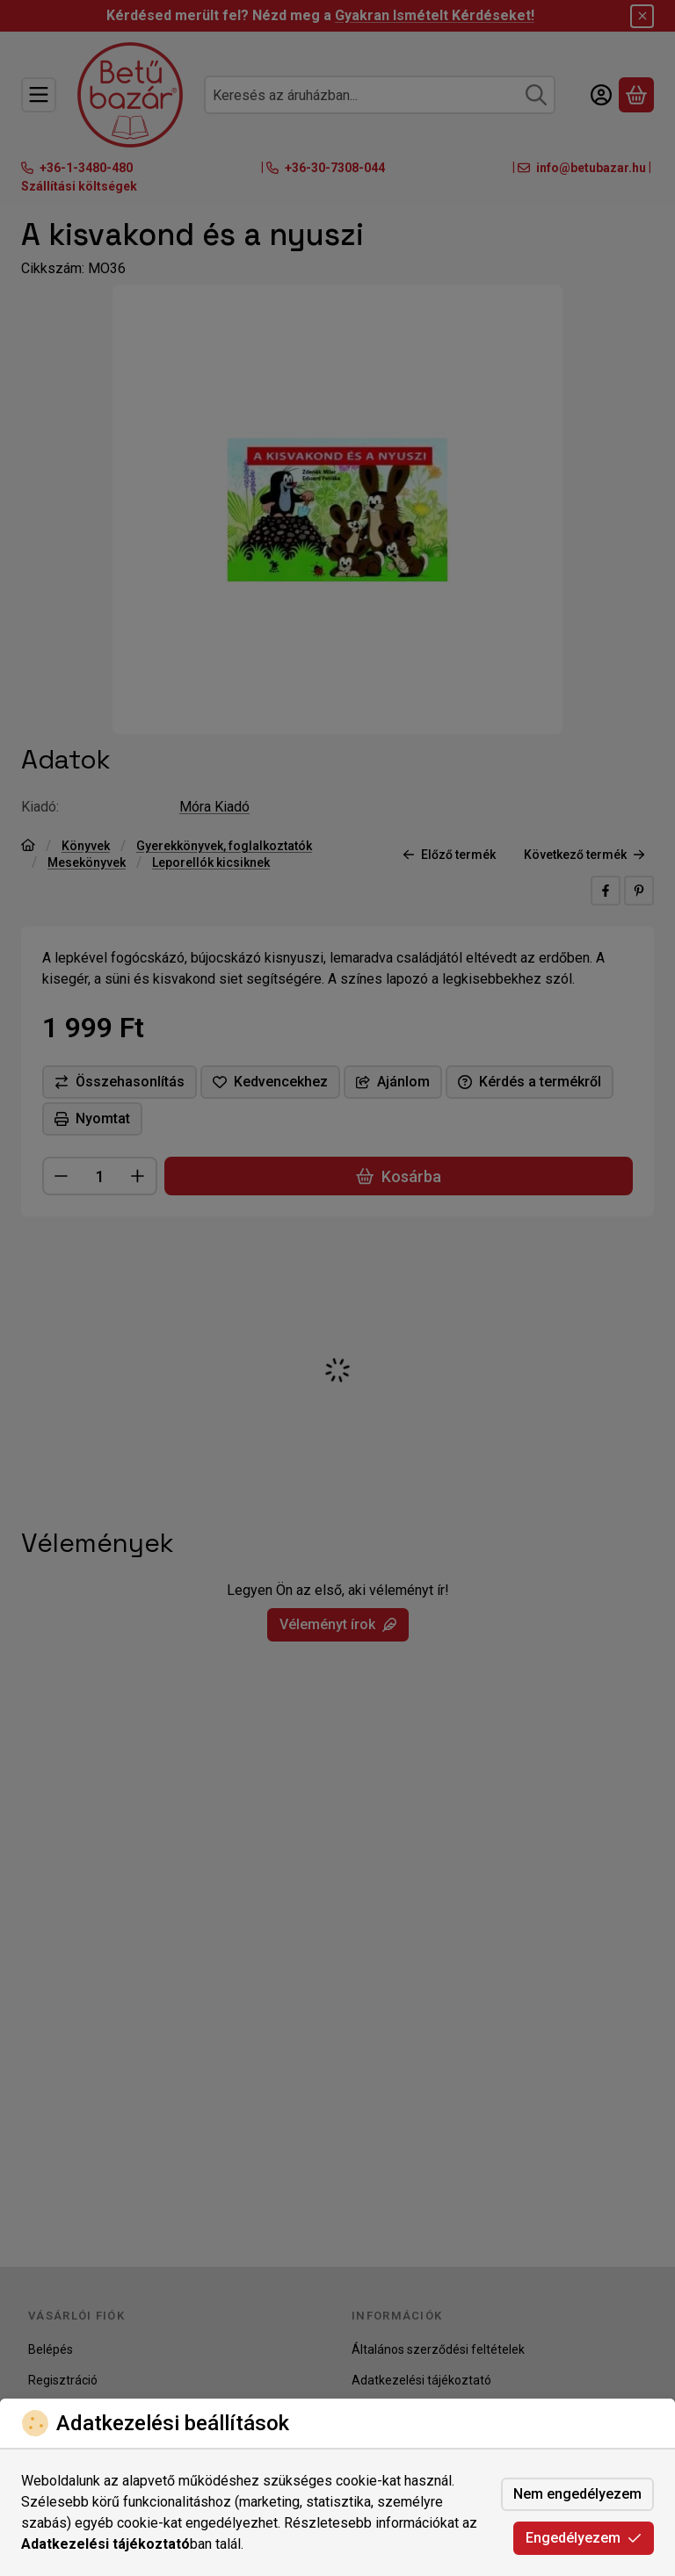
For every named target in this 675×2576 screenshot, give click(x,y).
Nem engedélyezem (577, 2494)
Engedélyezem (584, 2537)
